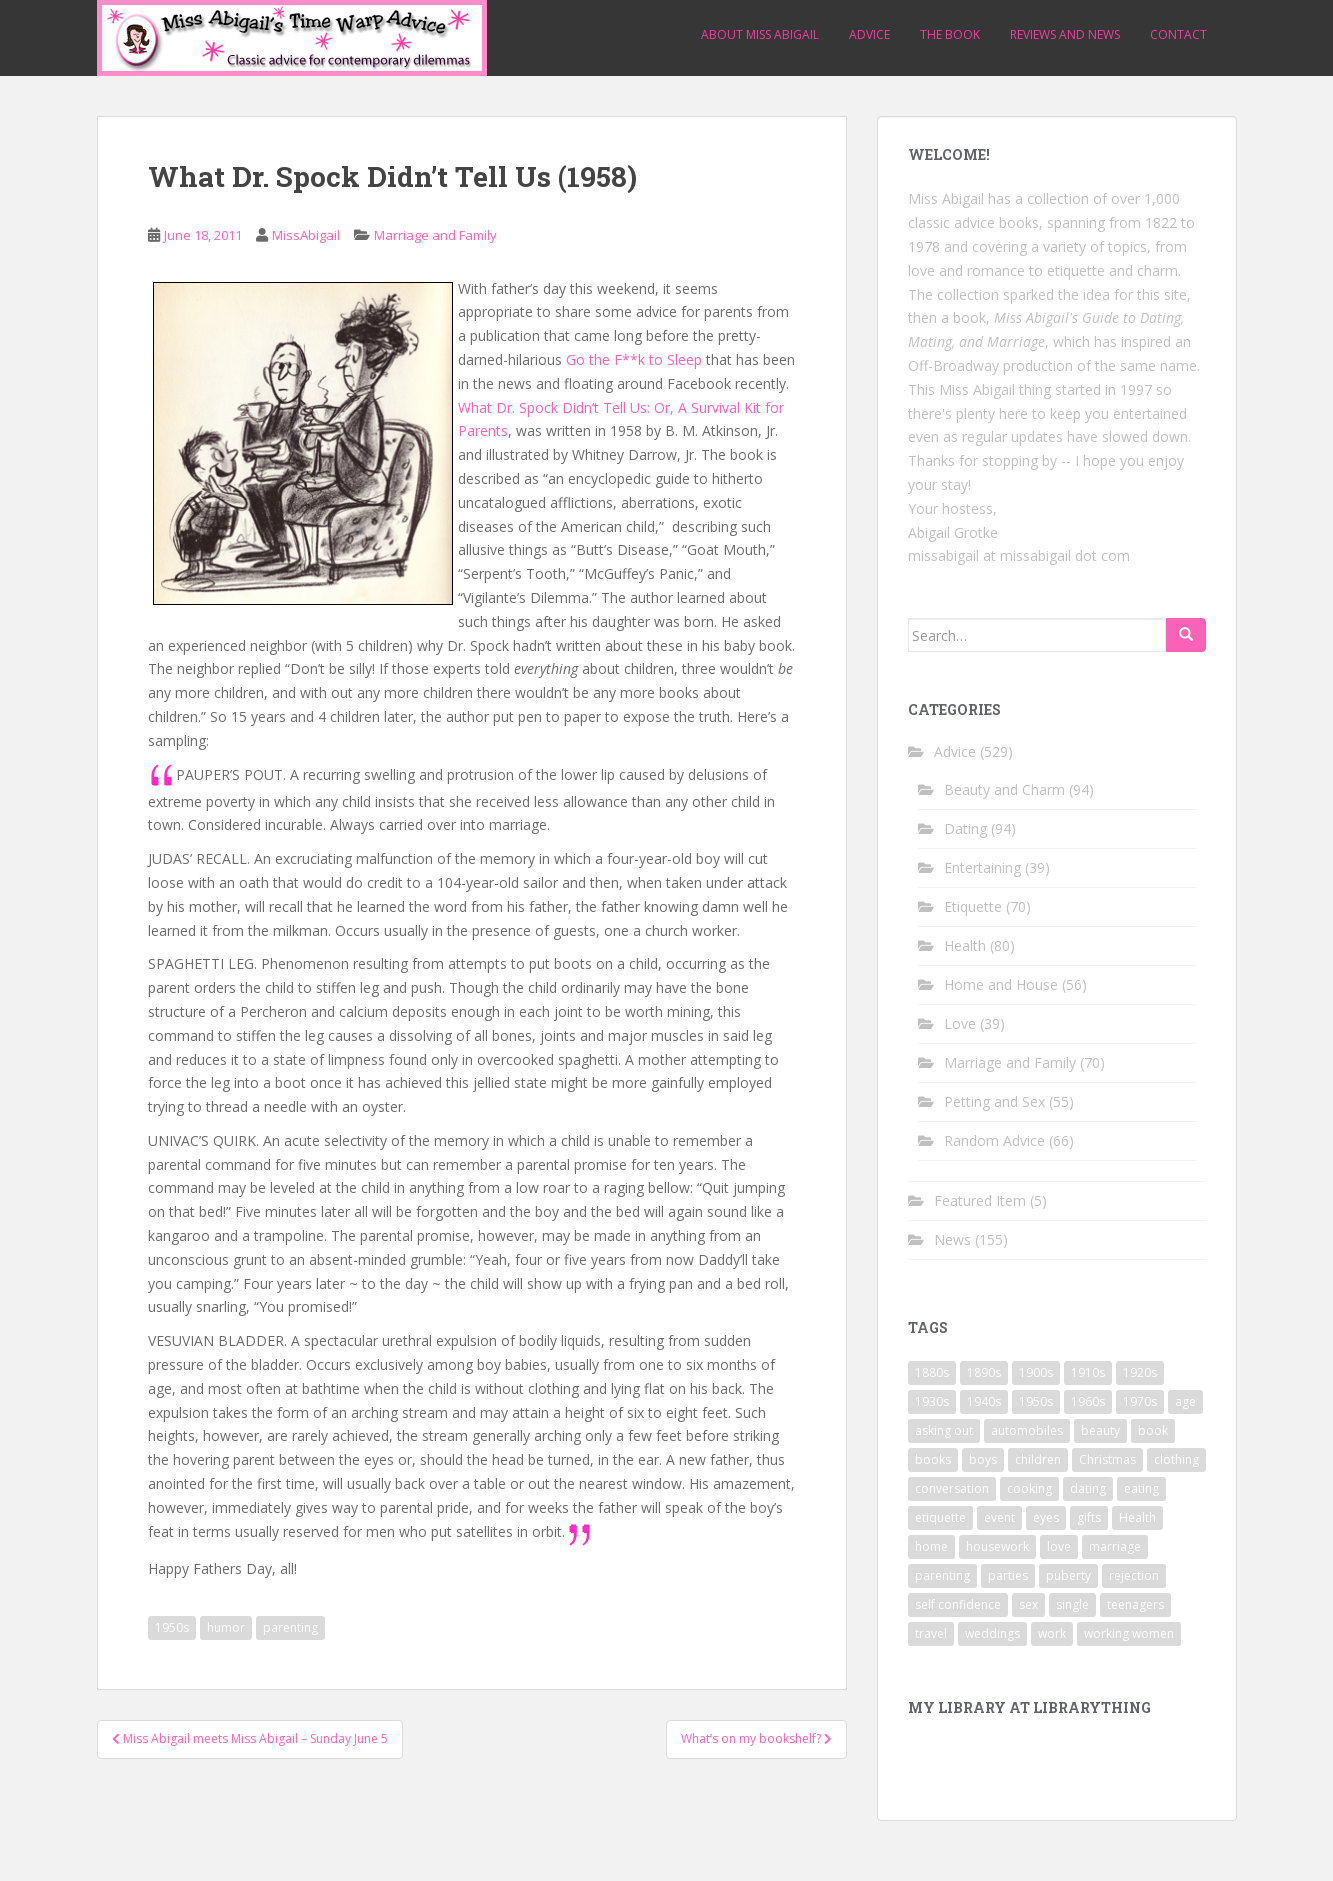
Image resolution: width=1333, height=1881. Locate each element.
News (952, 1239)
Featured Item (980, 1200)
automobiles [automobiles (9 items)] (1027, 1430)
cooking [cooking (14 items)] (1029, 1488)
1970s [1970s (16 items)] (1140, 1401)
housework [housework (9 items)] (997, 1546)
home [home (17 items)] (931, 1546)
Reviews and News (1065, 34)
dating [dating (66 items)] (1088, 1488)
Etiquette (973, 906)
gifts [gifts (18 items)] (1089, 1517)
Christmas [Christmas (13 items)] (1107, 1459)
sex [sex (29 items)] (1028, 1604)
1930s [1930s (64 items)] (932, 1401)
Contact (1178, 34)
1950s (172, 1627)
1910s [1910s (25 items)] (1088, 1372)
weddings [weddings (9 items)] (992, 1633)
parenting (290, 1627)
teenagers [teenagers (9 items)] (1135, 1604)
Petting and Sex (994, 1101)
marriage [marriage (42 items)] (1115, 1546)
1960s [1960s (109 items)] (1088, 1401)
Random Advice (994, 1140)
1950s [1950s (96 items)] (1036, 1401)
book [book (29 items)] (1153, 1430)
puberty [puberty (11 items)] (1068, 1575)
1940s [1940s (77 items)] (984, 1401)
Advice (869, 34)
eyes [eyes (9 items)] (1046, 1517)
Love (960, 1023)
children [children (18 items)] (1038, 1459)
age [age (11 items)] (1185, 1401)
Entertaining (982, 867)
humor (226, 1627)
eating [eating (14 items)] (1141, 1488)
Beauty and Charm (1004, 789)
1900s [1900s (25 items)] (1036, 1372)
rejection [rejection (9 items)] (1134, 1575)
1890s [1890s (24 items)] (984, 1372)
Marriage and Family (435, 235)
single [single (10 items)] (1072, 1604)
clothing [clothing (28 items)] (1176, 1459)
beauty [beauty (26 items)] (1100, 1430)
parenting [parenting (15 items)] (942, 1575)
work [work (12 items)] (1052, 1633)
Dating (965, 828)
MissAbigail (306, 235)
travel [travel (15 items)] (931, 1633)
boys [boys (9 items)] (983, 1459)
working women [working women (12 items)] (1129, 1633)
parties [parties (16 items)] (1008, 1575)
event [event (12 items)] (999, 1517)
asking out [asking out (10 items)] (944, 1430)
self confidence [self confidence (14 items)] (958, 1604)
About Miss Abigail (760, 34)
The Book (950, 34)
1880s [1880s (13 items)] (932, 1372)
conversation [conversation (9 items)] (952, 1488)
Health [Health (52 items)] (1137, 1517)
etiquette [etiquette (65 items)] (940, 1517)
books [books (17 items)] (933, 1459)
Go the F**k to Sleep (634, 359)
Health (965, 945)
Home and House (1001, 984)
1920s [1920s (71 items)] (1140, 1372)
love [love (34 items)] (1059, 1546)
